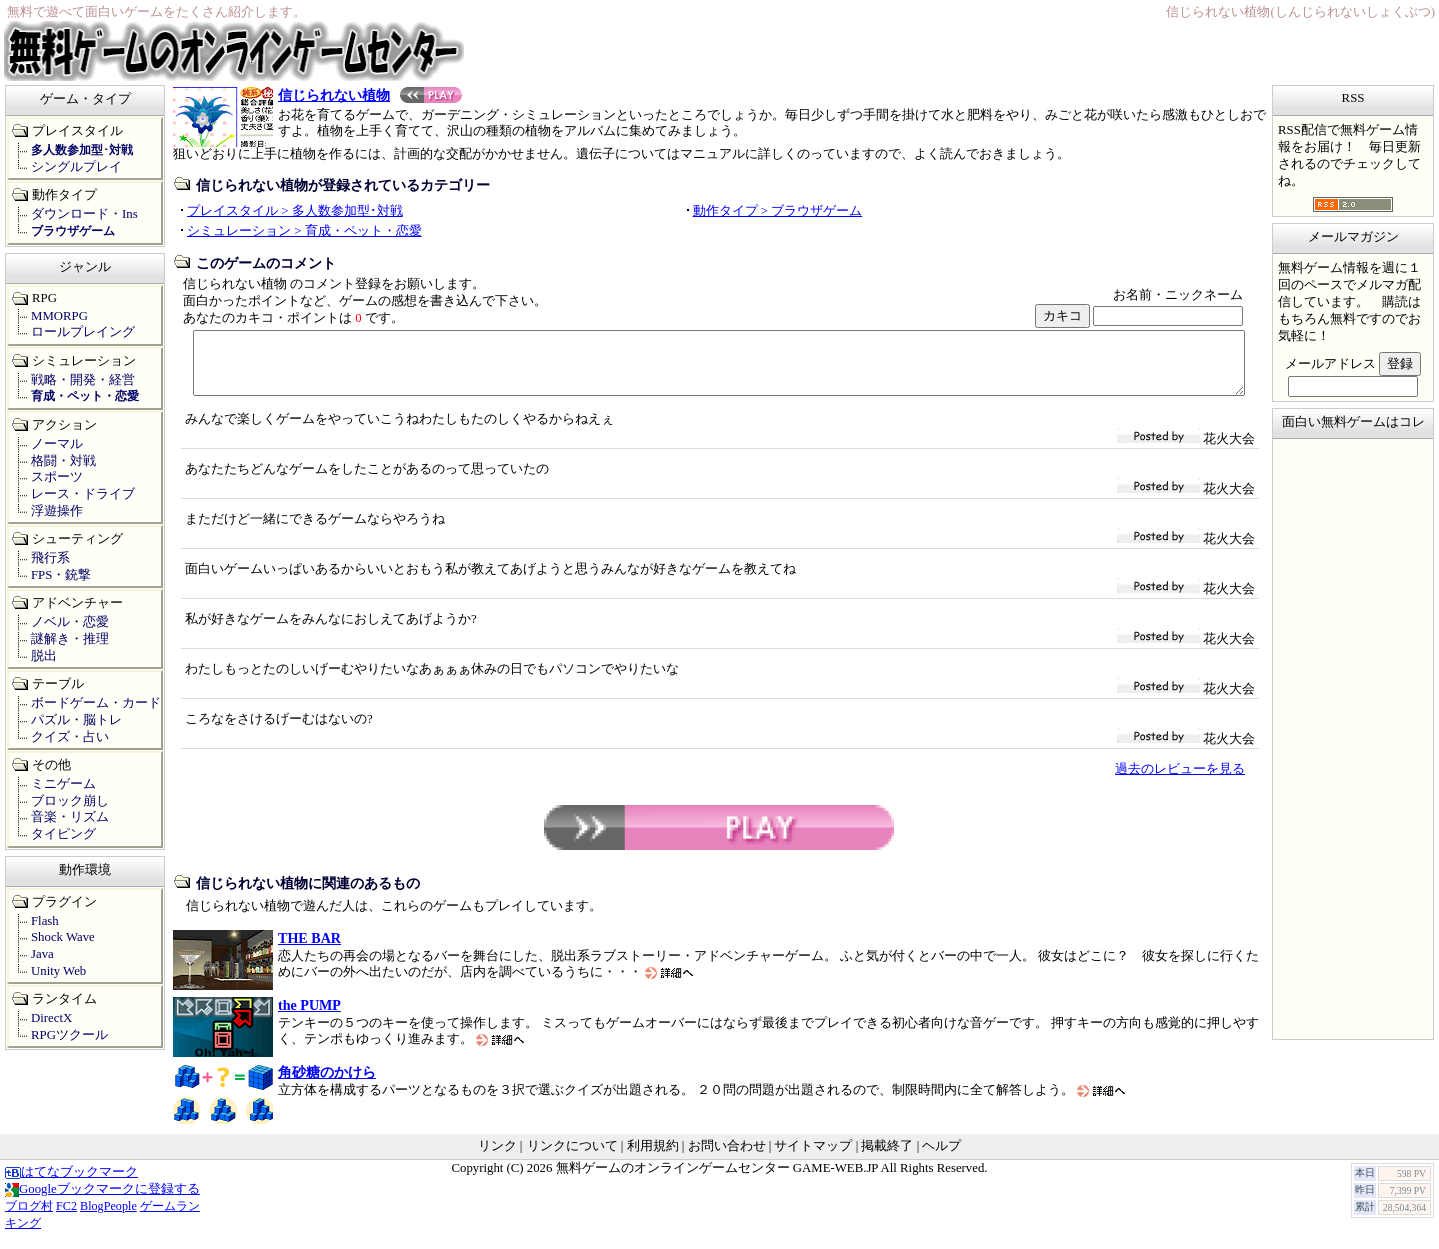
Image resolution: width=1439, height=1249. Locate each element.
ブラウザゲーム (73, 231)
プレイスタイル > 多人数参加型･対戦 (295, 211)
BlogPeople (108, 1218)
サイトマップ (813, 1158)
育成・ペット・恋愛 (85, 396)
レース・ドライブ (83, 494)
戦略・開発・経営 (83, 380)
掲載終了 (887, 1158)
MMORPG (59, 316)
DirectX (51, 1018)
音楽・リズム (70, 817)
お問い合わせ (727, 1158)
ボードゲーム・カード (96, 703)
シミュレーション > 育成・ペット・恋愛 (304, 231)
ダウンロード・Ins (84, 214)
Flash (45, 921)
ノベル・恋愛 (70, 622)
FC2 (66, 1218)
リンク (497, 1158)
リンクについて (572, 1158)
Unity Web (58, 971)
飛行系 (50, 558)
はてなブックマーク (71, 1184)
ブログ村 (29, 1218)
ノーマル (57, 444)
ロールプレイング (83, 332)
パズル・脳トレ (76, 720)
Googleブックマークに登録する (102, 1201)
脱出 (44, 656)
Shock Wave (63, 937)
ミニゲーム (63, 784)
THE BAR (309, 950)
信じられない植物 (370, 95)
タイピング (63, 834)
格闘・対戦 (63, 461)
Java (42, 954)
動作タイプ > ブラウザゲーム (778, 211)
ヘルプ (941, 1158)
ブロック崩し (70, 801)
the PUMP (309, 1017)
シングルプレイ (76, 167)
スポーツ (57, 477)
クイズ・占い (70, 737)
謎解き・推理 (70, 639)
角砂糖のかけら (327, 1084)
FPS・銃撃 (61, 575)
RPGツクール (69, 1035)
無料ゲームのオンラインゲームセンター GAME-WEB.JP (717, 1180)
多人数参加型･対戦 (82, 150)
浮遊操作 (57, 511)
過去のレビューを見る (1180, 781)
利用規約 (653, 1158)
